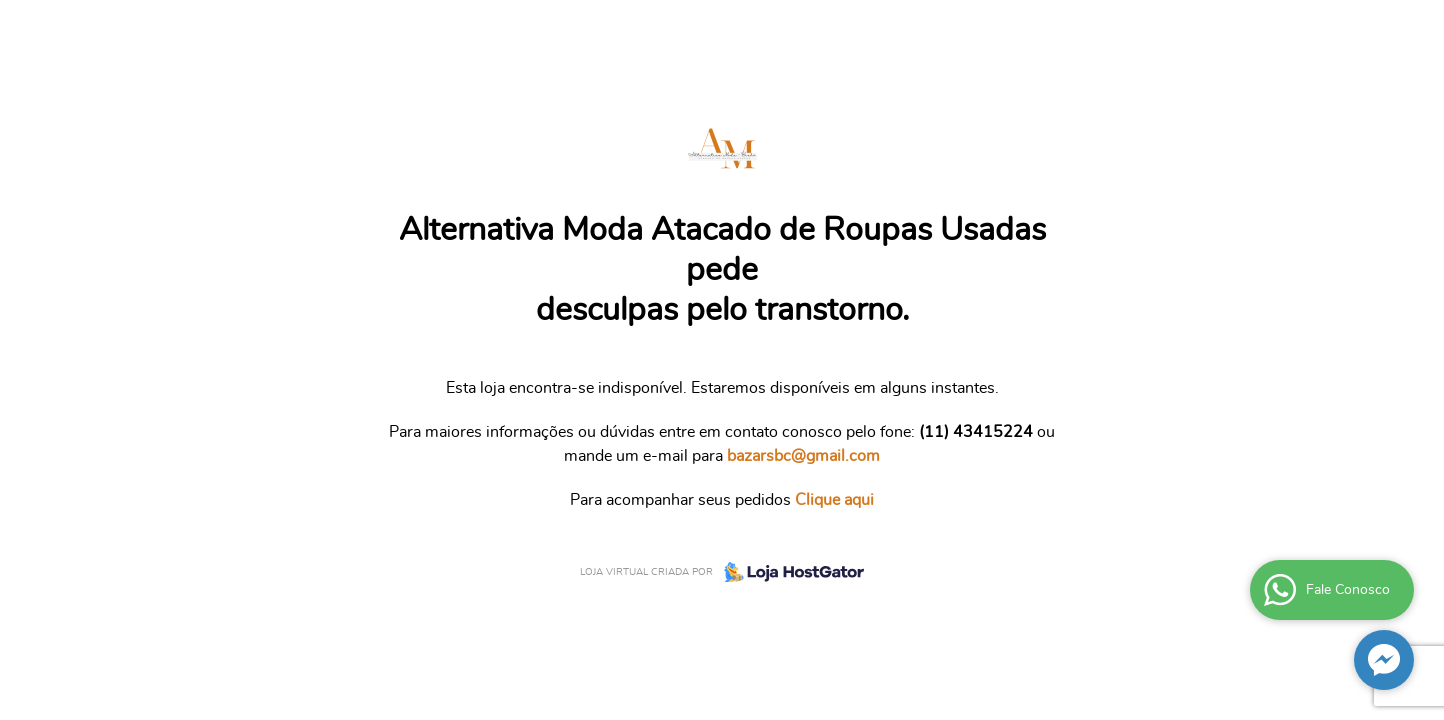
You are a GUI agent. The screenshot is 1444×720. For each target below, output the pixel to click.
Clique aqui (834, 500)
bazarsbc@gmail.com (803, 456)
